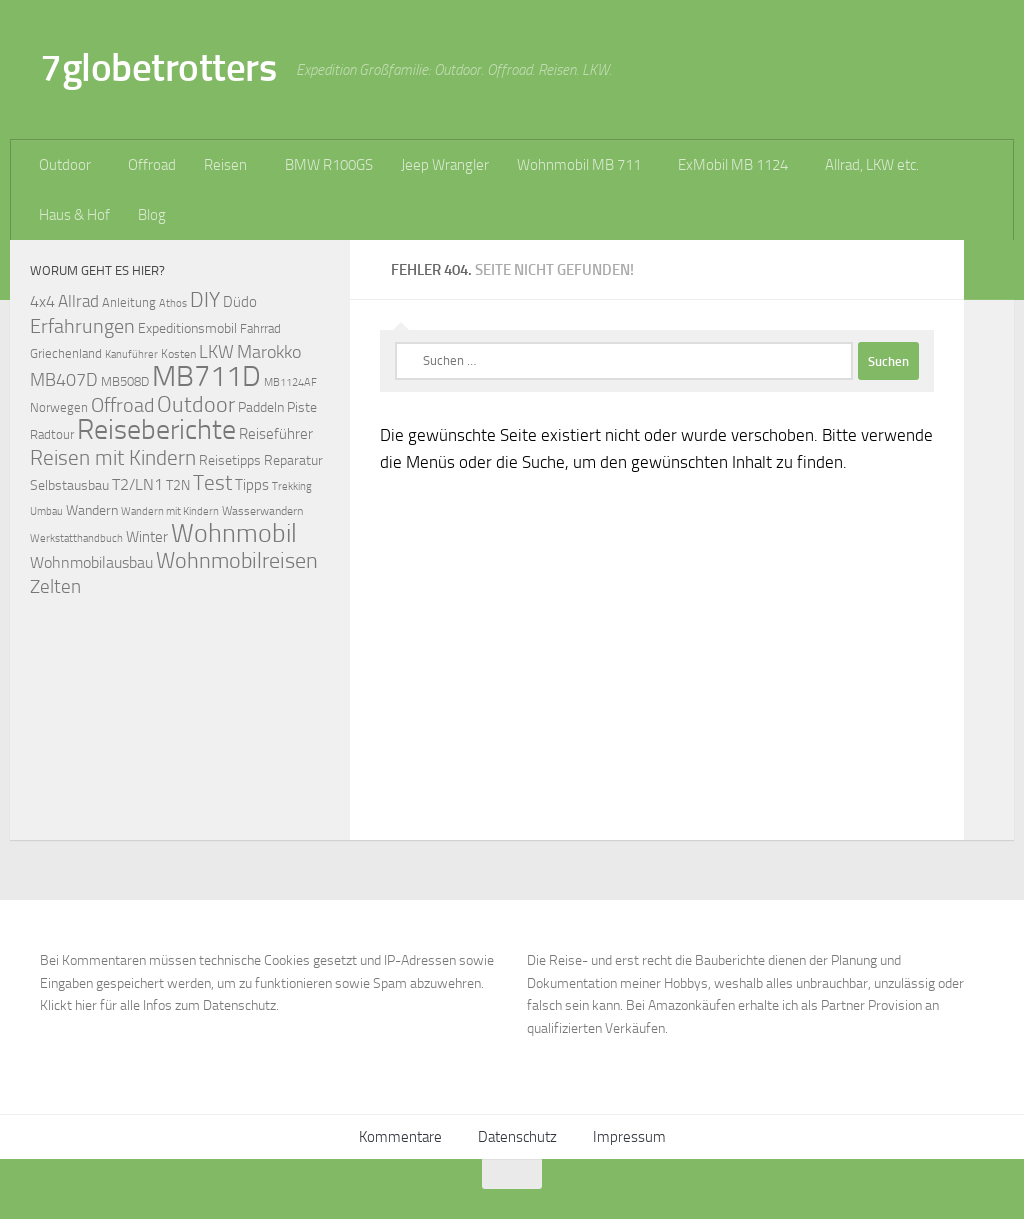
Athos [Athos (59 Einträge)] (173, 303)
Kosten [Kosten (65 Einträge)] (178, 354)
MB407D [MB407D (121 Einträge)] (64, 380)
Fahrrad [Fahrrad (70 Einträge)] (260, 328)
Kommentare (400, 1137)
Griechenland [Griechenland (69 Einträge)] (66, 353)
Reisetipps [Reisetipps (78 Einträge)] (230, 460)
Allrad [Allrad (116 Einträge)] (78, 301)
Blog (152, 215)
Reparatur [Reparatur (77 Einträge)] (293, 460)
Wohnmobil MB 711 (579, 165)
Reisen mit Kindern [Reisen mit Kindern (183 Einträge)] (113, 457)
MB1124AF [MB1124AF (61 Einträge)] (290, 382)
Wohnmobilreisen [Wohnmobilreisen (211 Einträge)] (237, 560)
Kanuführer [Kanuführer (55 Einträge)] (131, 354)
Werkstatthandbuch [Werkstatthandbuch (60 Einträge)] (76, 538)
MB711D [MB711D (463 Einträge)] (206, 376)
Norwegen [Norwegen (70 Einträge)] (59, 407)
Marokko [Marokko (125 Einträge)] (269, 352)
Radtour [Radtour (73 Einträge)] (52, 434)
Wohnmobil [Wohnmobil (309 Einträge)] (234, 533)
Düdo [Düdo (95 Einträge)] (240, 302)
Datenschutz (517, 1137)
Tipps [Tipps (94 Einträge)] (252, 485)
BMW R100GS (329, 165)
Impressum (629, 1137)
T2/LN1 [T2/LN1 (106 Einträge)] (137, 484)
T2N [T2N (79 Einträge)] (178, 485)
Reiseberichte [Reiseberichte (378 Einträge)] (156, 429)
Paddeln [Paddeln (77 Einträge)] (261, 407)
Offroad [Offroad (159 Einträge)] (122, 405)
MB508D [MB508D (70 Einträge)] (125, 381)
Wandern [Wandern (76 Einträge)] (92, 510)
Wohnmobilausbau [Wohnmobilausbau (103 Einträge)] (91, 562)
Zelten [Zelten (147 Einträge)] (55, 586)
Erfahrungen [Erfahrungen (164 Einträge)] (82, 326)
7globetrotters (158, 67)
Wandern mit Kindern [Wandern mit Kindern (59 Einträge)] (170, 511)
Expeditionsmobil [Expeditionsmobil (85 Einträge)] (187, 328)
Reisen (225, 165)
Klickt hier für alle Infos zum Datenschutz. (159, 1005)
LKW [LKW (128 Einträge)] (216, 352)
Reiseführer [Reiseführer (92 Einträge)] (276, 434)
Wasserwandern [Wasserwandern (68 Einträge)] (262, 510)
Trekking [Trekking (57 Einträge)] (292, 486)
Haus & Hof (74, 215)
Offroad (152, 165)
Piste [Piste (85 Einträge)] (302, 407)
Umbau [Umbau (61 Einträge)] (46, 511)
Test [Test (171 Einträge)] (212, 483)
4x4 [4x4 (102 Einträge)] (42, 301)
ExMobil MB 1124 (733, 165)
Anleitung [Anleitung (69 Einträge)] (129, 302)
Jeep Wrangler (445, 165)
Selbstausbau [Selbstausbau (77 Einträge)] (69, 485)
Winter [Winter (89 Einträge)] (147, 537)
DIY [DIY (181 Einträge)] (205, 299)
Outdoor (65, 165)
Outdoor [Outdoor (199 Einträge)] (196, 405)
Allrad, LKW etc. (872, 165)
